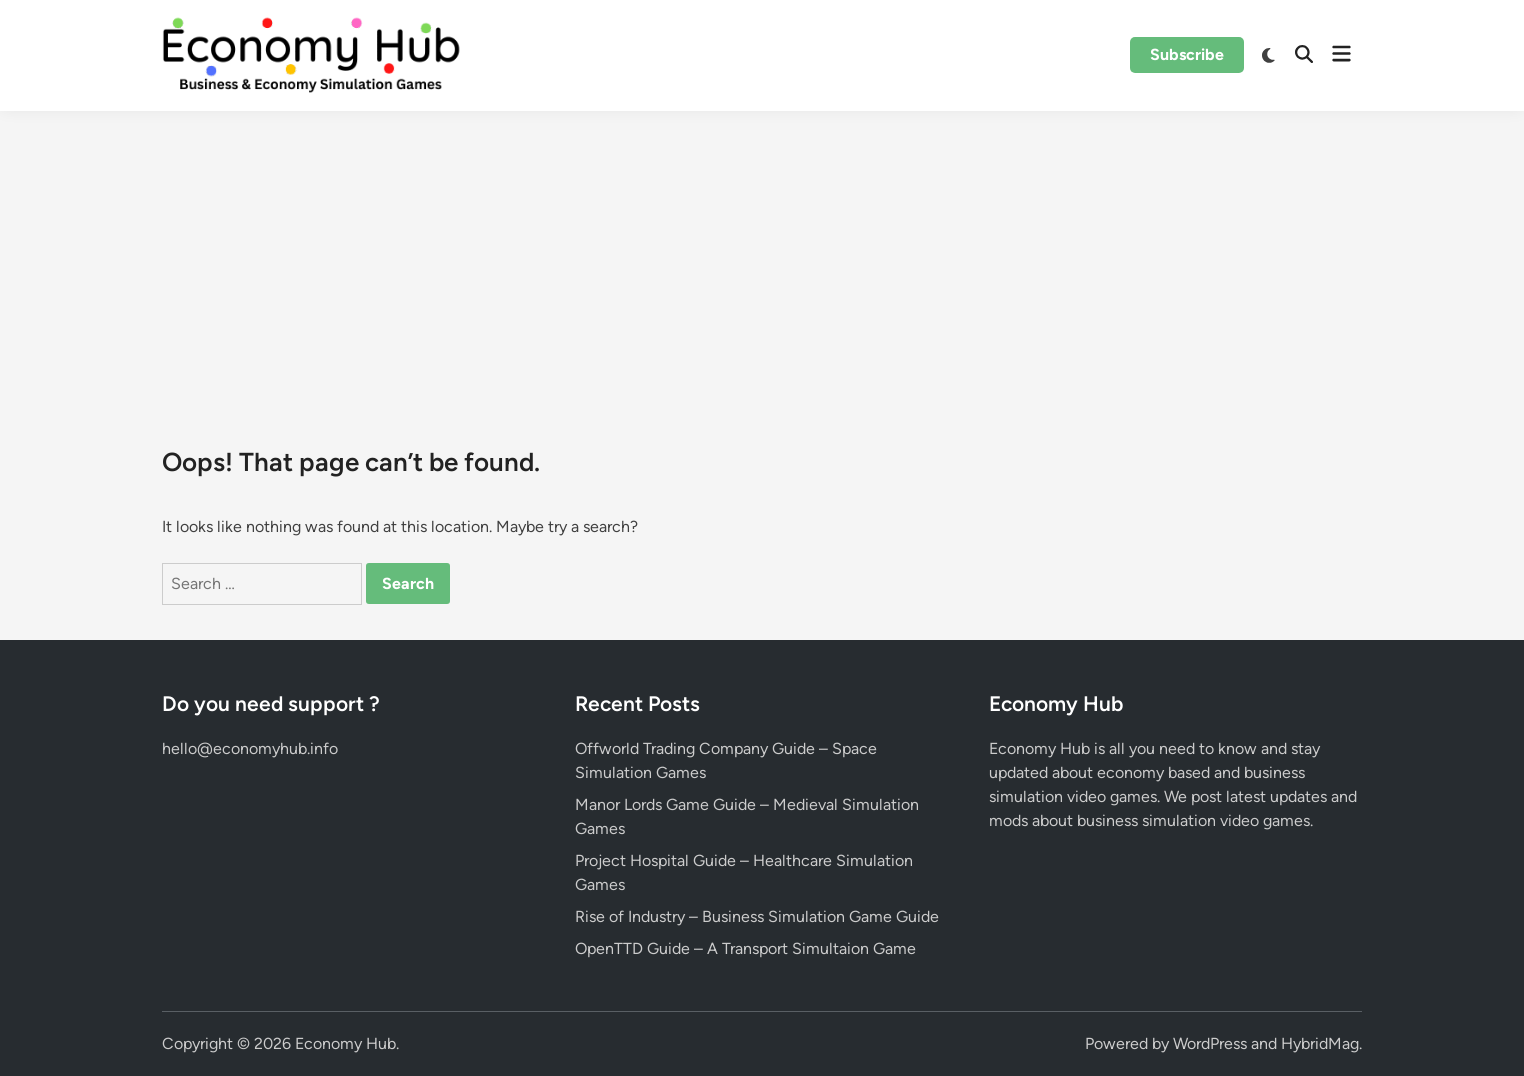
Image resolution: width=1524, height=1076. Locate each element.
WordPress (1210, 1043)
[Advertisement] (762, 261)
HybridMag (1320, 1043)
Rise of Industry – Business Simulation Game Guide (757, 916)
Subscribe (1187, 54)
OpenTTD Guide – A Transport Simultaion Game (745, 948)
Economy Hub (345, 1043)
